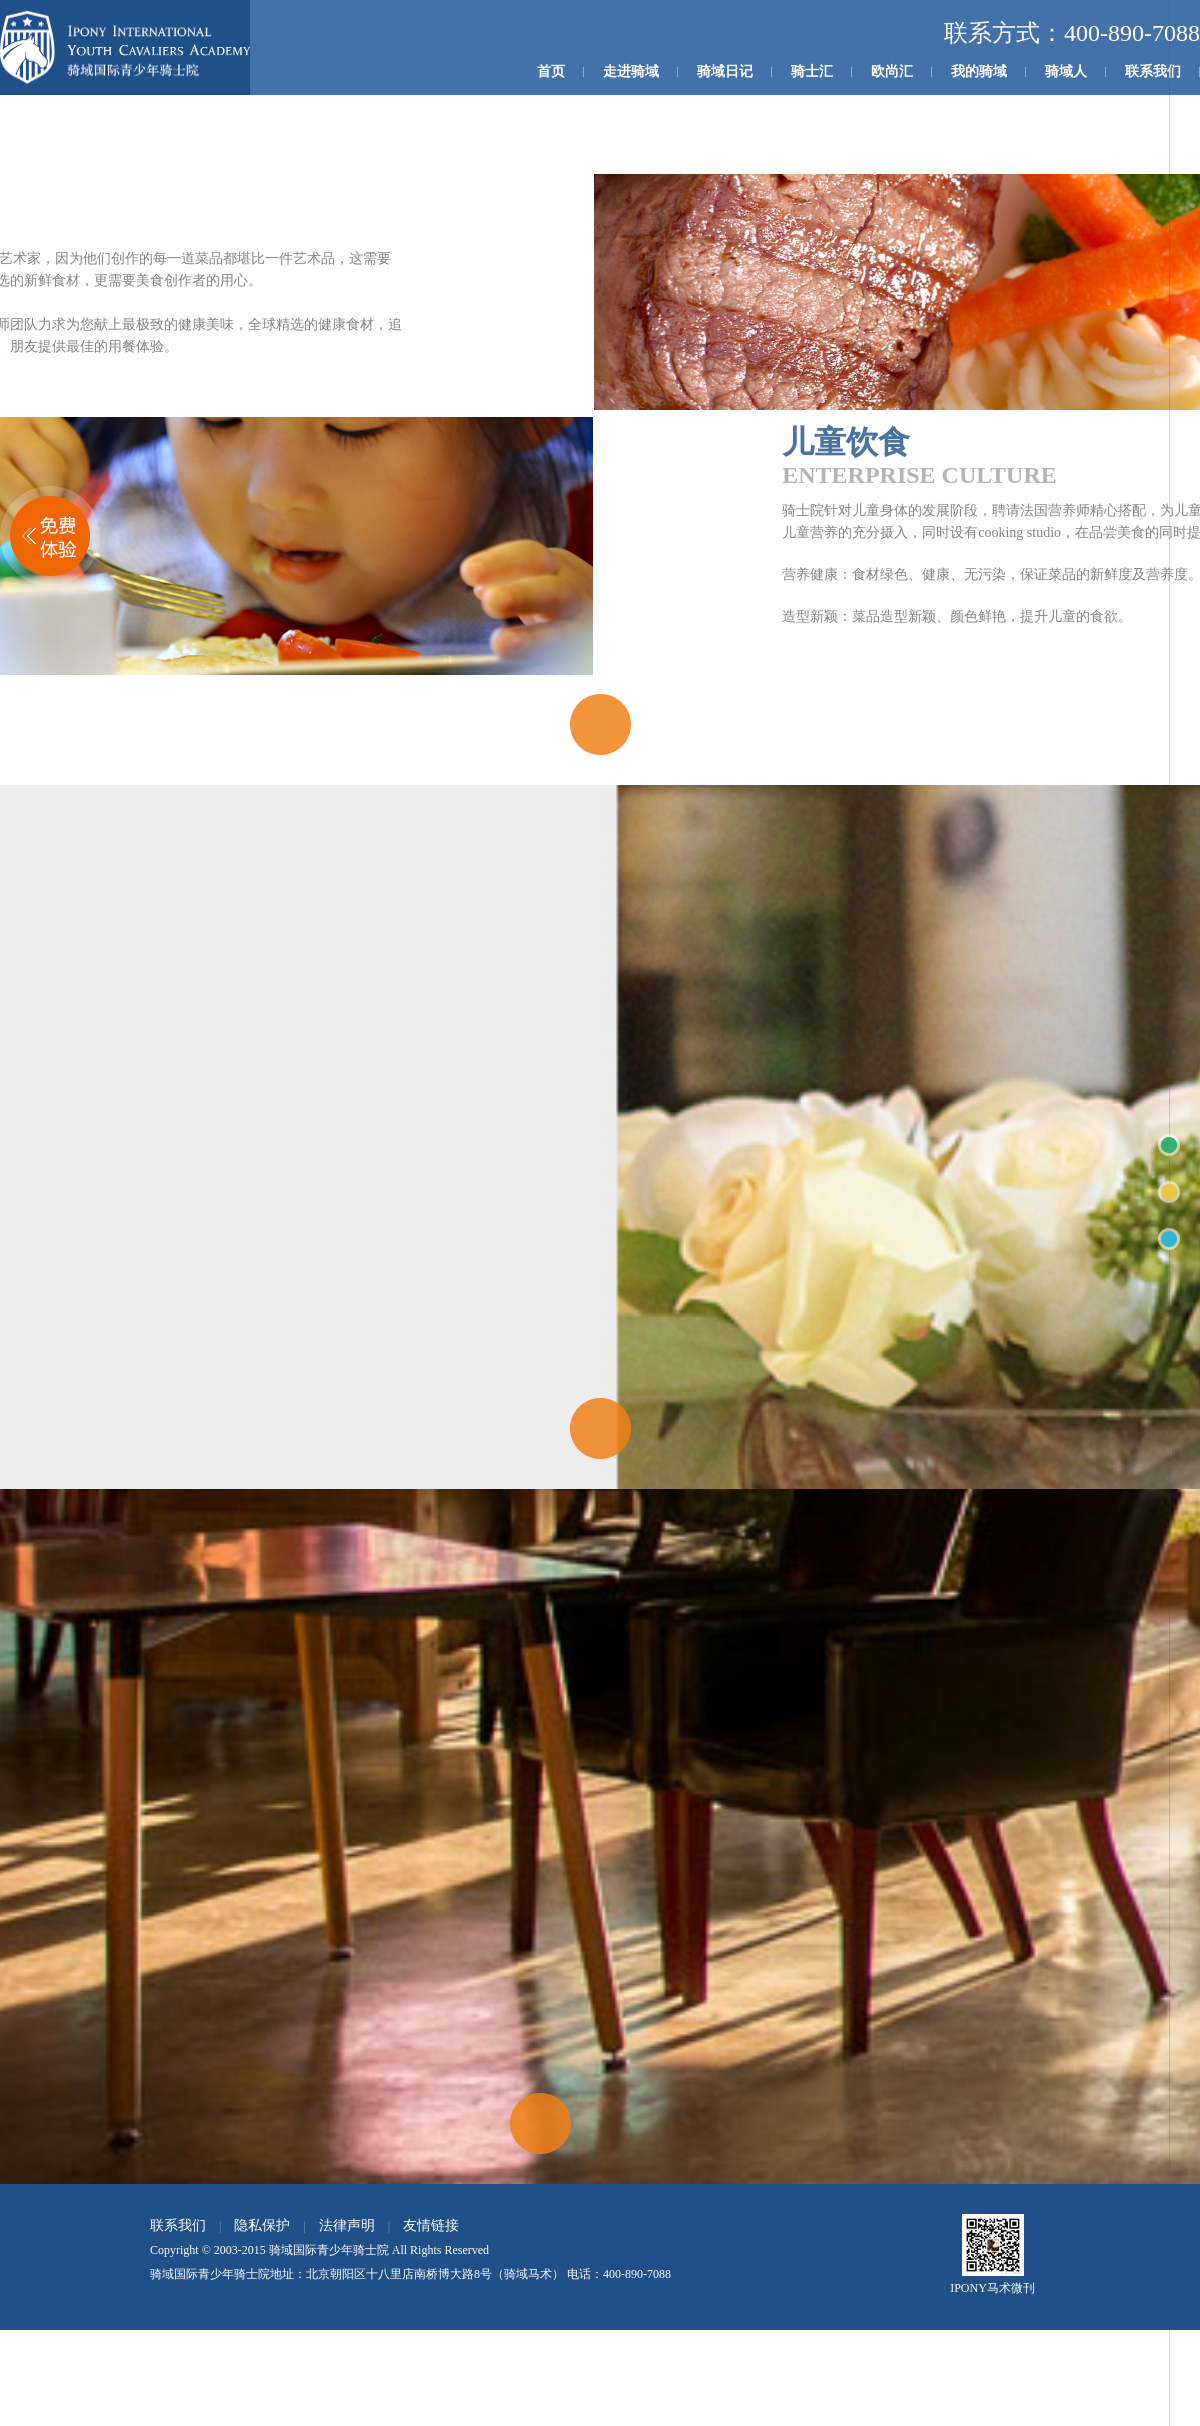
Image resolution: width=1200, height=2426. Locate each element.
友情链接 (431, 2225)
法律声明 (347, 2225)
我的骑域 (979, 71)
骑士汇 (812, 71)
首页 (551, 71)
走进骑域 (631, 71)
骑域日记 (725, 71)
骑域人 (1066, 71)
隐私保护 (262, 2225)
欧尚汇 (892, 71)
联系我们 (1153, 71)
